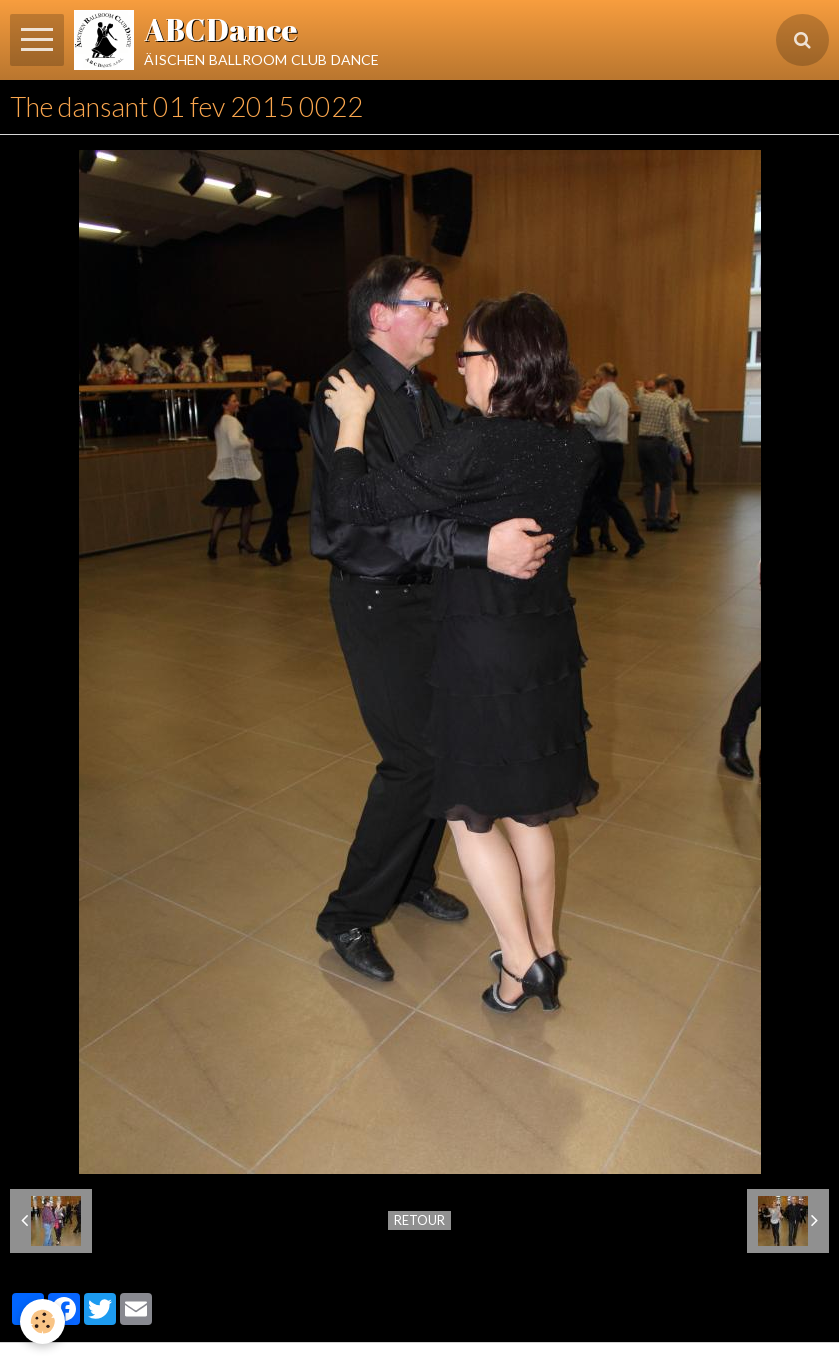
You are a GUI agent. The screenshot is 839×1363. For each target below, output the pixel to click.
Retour (419, 1220)
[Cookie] (42, 1321)
